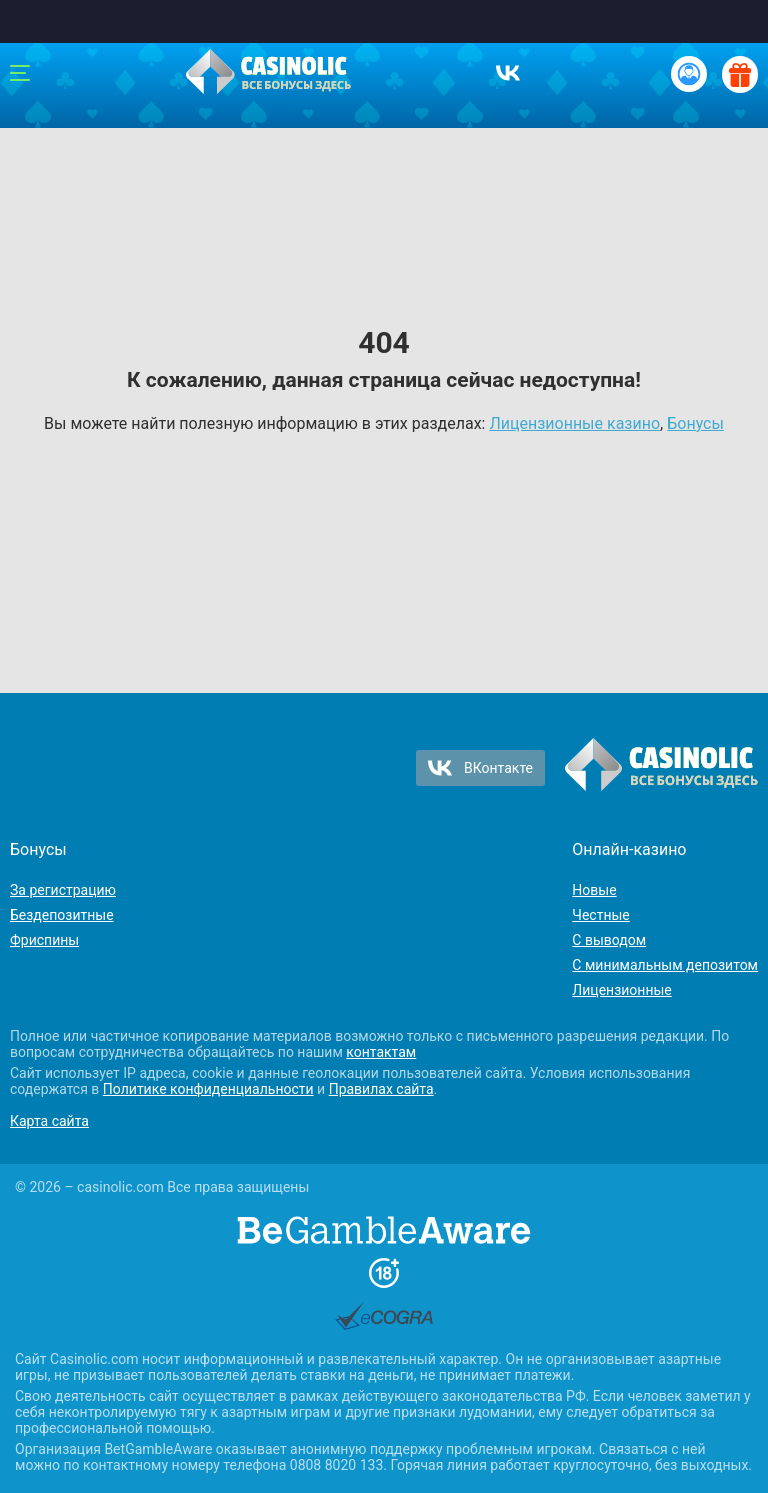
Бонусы (695, 423)
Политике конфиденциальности (208, 1089)
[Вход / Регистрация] (689, 74)
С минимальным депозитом (665, 965)
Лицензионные (621, 990)
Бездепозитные (62, 915)
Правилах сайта (381, 1089)
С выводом (609, 940)
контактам (381, 1052)
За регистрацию (63, 890)
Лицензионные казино (574, 423)
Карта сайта (49, 1121)
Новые (594, 890)
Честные (600, 915)
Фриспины (44, 940)
